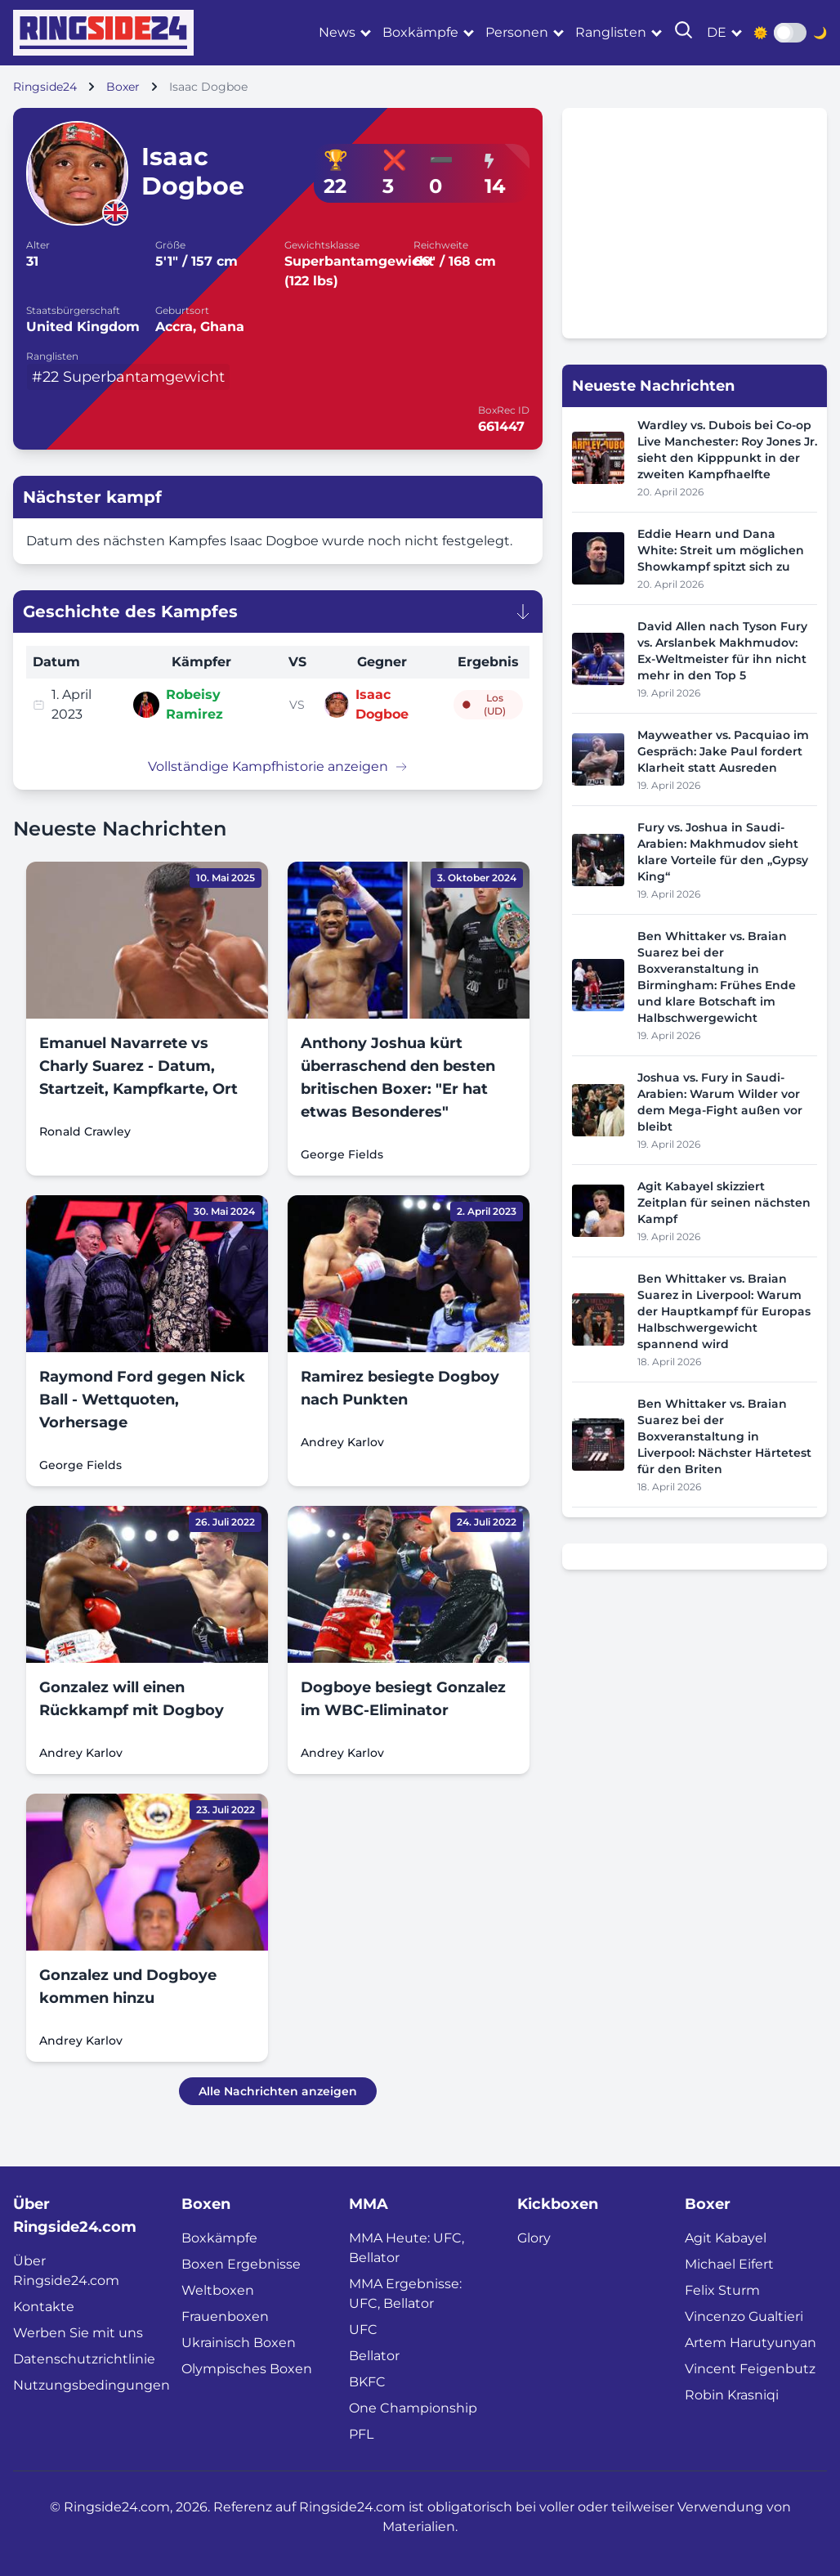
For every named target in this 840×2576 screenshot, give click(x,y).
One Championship (413, 2408)
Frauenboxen (225, 2316)
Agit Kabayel (725, 2238)
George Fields (342, 1154)
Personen (516, 32)
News (337, 32)
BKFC (367, 2382)
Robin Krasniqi (732, 2395)
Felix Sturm (722, 2290)
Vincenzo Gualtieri (744, 2316)
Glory (534, 2238)
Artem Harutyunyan (750, 2342)
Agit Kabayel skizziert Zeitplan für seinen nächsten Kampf (724, 1202)
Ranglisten (610, 32)
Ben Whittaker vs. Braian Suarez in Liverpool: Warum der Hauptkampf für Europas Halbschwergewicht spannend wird (724, 1311)
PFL (361, 2434)
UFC (363, 2329)
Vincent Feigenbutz (750, 2369)
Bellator (374, 2355)
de (716, 32)
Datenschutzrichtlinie (84, 2359)
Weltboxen (217, 2290)
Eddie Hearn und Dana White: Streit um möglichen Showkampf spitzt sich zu (720, 550)
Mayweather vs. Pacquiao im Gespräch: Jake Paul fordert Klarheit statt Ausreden (723, 751)
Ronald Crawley (85, 1131)
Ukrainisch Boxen (238, 2342)
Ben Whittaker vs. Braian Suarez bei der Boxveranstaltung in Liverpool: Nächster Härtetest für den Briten (724, 1436)
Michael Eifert (729, 2264)
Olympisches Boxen (246, 2369)
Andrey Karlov (342, 1442)
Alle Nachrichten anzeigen (278, 2091)
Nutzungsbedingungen (91, 2385)
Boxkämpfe (420, 32)
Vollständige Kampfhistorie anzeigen (278, 766)
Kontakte (43, 2306)
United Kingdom (83, 326)
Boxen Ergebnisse (241, 2264)
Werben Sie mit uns (78, 2333)
